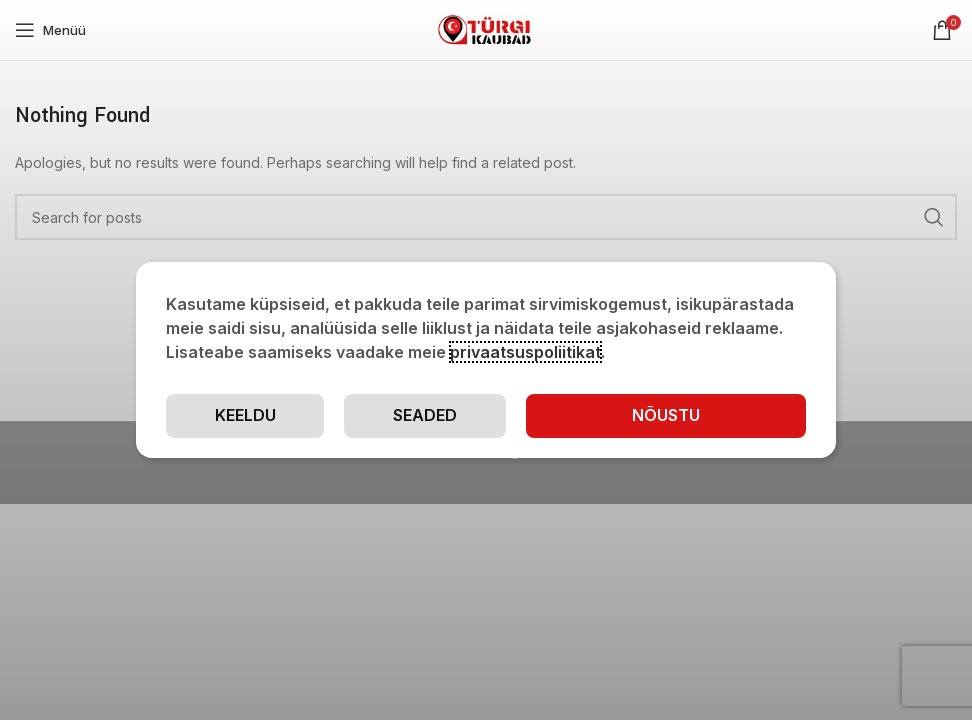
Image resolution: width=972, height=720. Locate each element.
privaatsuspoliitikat (525, 352)
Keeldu (245, 415)
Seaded (425, 415)
